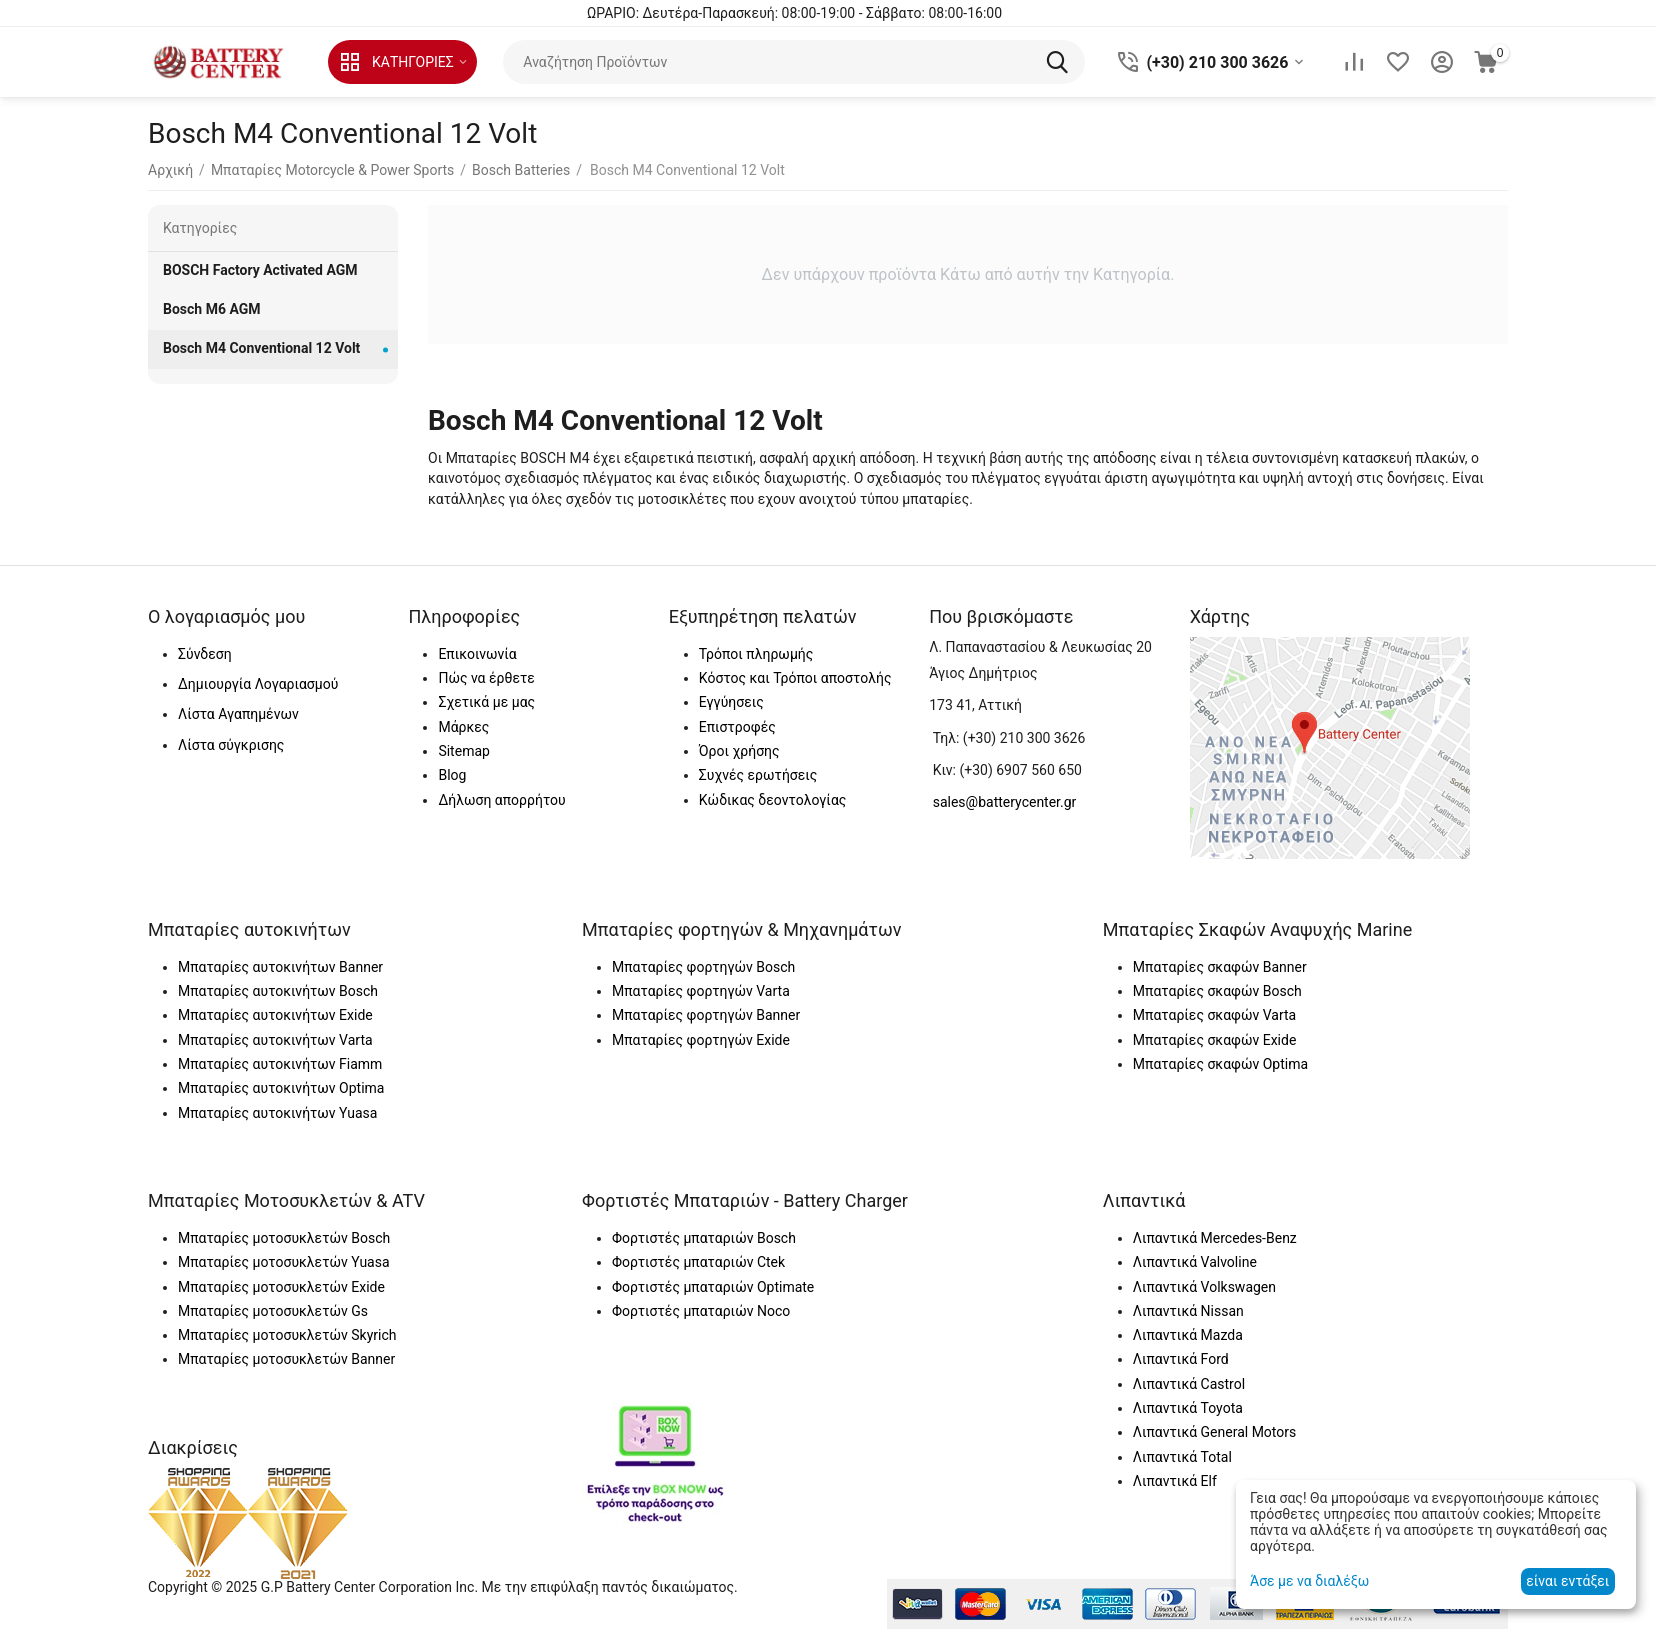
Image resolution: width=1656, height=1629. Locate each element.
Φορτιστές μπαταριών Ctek (698, 1262)
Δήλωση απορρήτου (501, 800)
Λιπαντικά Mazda (1188, 1335)
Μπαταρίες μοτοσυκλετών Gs (273, 1311)
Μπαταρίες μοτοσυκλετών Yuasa (284, 1262)
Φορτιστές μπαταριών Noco (701, 1311)
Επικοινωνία (477, 654)
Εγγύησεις (731, 702)
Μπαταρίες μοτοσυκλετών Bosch (284, 1238)
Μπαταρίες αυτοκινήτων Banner (280, 967)
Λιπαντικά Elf (1175, 1481)
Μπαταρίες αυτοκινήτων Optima (281, 1088)
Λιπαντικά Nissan (1188, 1311)
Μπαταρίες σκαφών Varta (1214, 1015)
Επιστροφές (737, 727)
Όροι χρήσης (739, 751)
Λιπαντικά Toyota (1188, 1408)
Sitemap (463, 751)
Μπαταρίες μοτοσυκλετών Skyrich (287, 1335)
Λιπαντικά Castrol (1189, 1384)
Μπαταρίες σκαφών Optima (1220, 1064)
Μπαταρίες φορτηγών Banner (706, 1015)
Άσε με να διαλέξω (1309, 1581)
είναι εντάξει (1567, 1581)
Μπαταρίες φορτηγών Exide (701, 1040)
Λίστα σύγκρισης (231, 745)
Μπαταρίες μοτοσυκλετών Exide (281, 1287)
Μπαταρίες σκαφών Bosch (1217, 991)
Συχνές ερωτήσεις (758, 775)
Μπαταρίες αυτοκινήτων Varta (275, 1040)
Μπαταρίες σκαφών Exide (1215, 1040)
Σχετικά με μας (486, 702)
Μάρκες (463, 727)
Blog (452, 775)
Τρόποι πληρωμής (756, 654)
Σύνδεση (205, 654)
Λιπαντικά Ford (1181, 1359)
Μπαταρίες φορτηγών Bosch (703, 967)
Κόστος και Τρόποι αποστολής (795, 678)
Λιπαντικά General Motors (1214, 1432)
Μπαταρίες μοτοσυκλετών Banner (286, 1359)
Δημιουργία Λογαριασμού (258, 684)
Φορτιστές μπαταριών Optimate (713, 1287)
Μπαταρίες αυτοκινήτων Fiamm (280, 1064)
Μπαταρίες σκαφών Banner (1220, 967)
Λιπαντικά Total (1182, 1457)
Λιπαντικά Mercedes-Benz (1215, 1238)
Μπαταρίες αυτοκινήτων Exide (275, 1015)
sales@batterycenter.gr (1005, 802)
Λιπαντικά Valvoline (1195, 1262)
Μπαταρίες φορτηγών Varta (701, 991)
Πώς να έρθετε (486, 678)
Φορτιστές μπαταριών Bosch (704, 1238)
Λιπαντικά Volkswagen (1204, 1287)
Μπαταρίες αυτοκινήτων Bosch (278, 991)
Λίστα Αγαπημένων (238, 714)
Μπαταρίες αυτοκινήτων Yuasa (277, 1113)
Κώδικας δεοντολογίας (773, 800)
